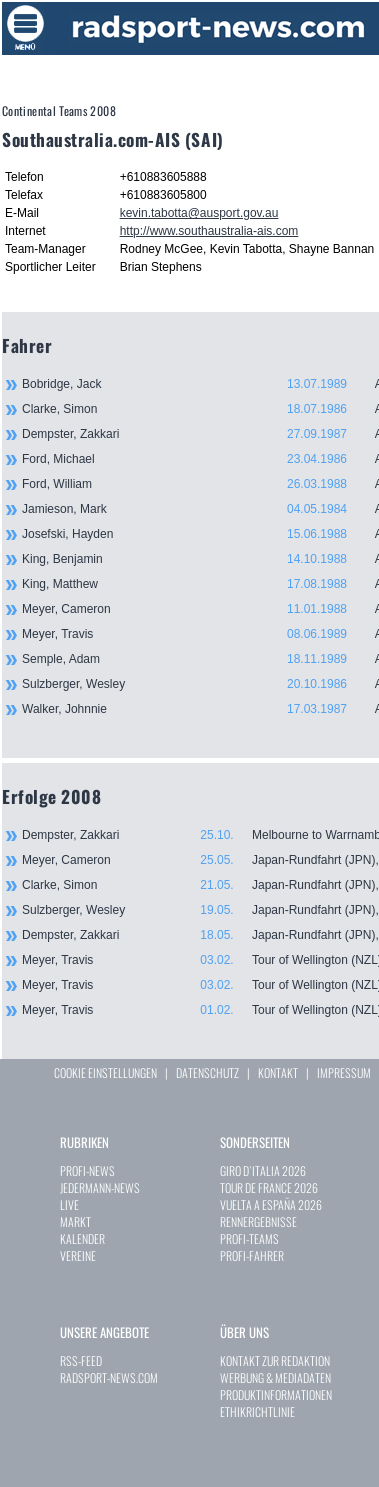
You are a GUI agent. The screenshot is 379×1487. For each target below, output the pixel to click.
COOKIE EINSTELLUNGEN (105, 1072)
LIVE (69, 1204)
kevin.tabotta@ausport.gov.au (199, 213)
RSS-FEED (81, 1360)
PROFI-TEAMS (249, 1238)
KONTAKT (278, 1072)
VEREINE (78, 1255)
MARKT (75, 1221)
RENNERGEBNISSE (258, 1221)
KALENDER (82, 1238)
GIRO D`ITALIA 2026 (263, 1170)
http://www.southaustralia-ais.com (209, 231)
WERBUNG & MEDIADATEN (275, 1377)
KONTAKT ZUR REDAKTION (275, 1360)
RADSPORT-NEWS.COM (109, 1377)
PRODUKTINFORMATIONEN (276, 1394)
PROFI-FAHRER (252, 1255)
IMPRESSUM (344, 1072)
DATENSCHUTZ (207, 1072)
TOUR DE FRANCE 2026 (269, 1187)
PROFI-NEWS (87, 1170)
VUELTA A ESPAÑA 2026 (271, 1204)
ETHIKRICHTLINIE (257, 1411)
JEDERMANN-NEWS (100, 1187)
